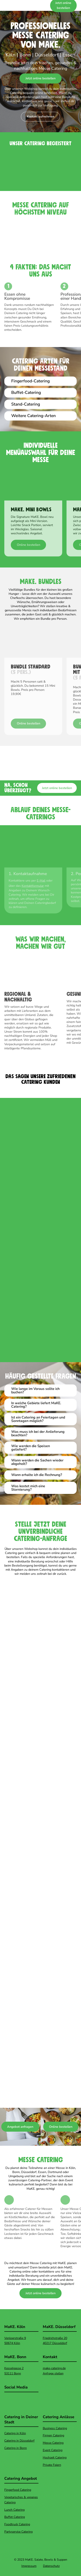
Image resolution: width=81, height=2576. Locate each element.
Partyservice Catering (18, 2532)
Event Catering (52, 2450)
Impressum (29, 2566)
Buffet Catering (14, 2517)
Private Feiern (52, 2465)
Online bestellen (28, 545)
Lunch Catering (14, 2510)
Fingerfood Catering (17, 2490)
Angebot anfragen (20, 2126)
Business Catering (55, 2428)
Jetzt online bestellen (40, 78)
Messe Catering (53, 2443)
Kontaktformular (33, 886)
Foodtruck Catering (17, 2524)
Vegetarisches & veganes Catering (21, 2499)
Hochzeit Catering (55, 2457)
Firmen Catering (53, 2435)
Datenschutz (51, 2566)
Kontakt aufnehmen (40, 116)
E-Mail (41, 881)
